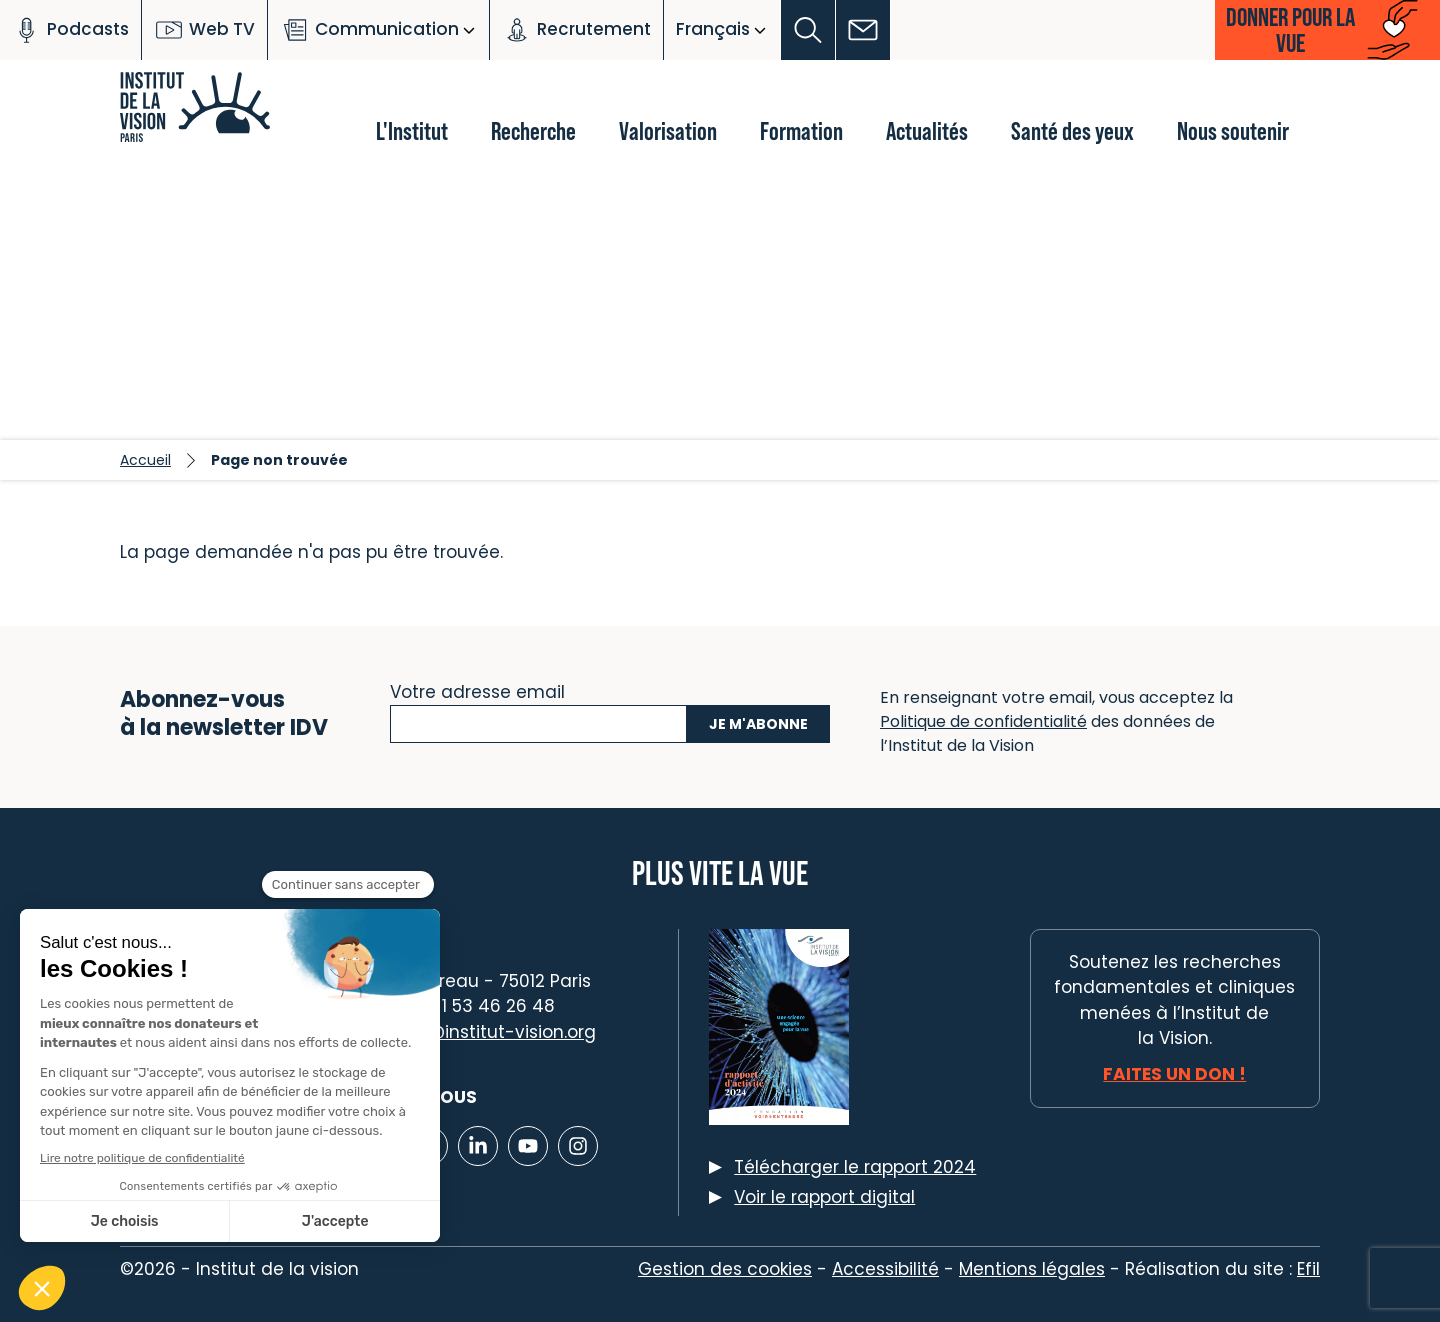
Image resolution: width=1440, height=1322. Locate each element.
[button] (808, 30)
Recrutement (576, 30)
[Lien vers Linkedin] (478, 1146)
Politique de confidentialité (983, 721)
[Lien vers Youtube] (528, 1146)
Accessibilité (885, 1269)
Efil (1308, 1269)
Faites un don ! (1174, 1074)
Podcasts (70, 30)
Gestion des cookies (725, 1269)
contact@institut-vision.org (477, 1032)
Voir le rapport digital (824, 1197)
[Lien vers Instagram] (578, 1146)
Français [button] (713, 29)
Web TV (204, 30)
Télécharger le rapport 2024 (855, 1167)
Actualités (927, 130)
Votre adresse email (477, 690)
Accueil (145, 460)
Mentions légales (1032, 1269)
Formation (801, 130)
